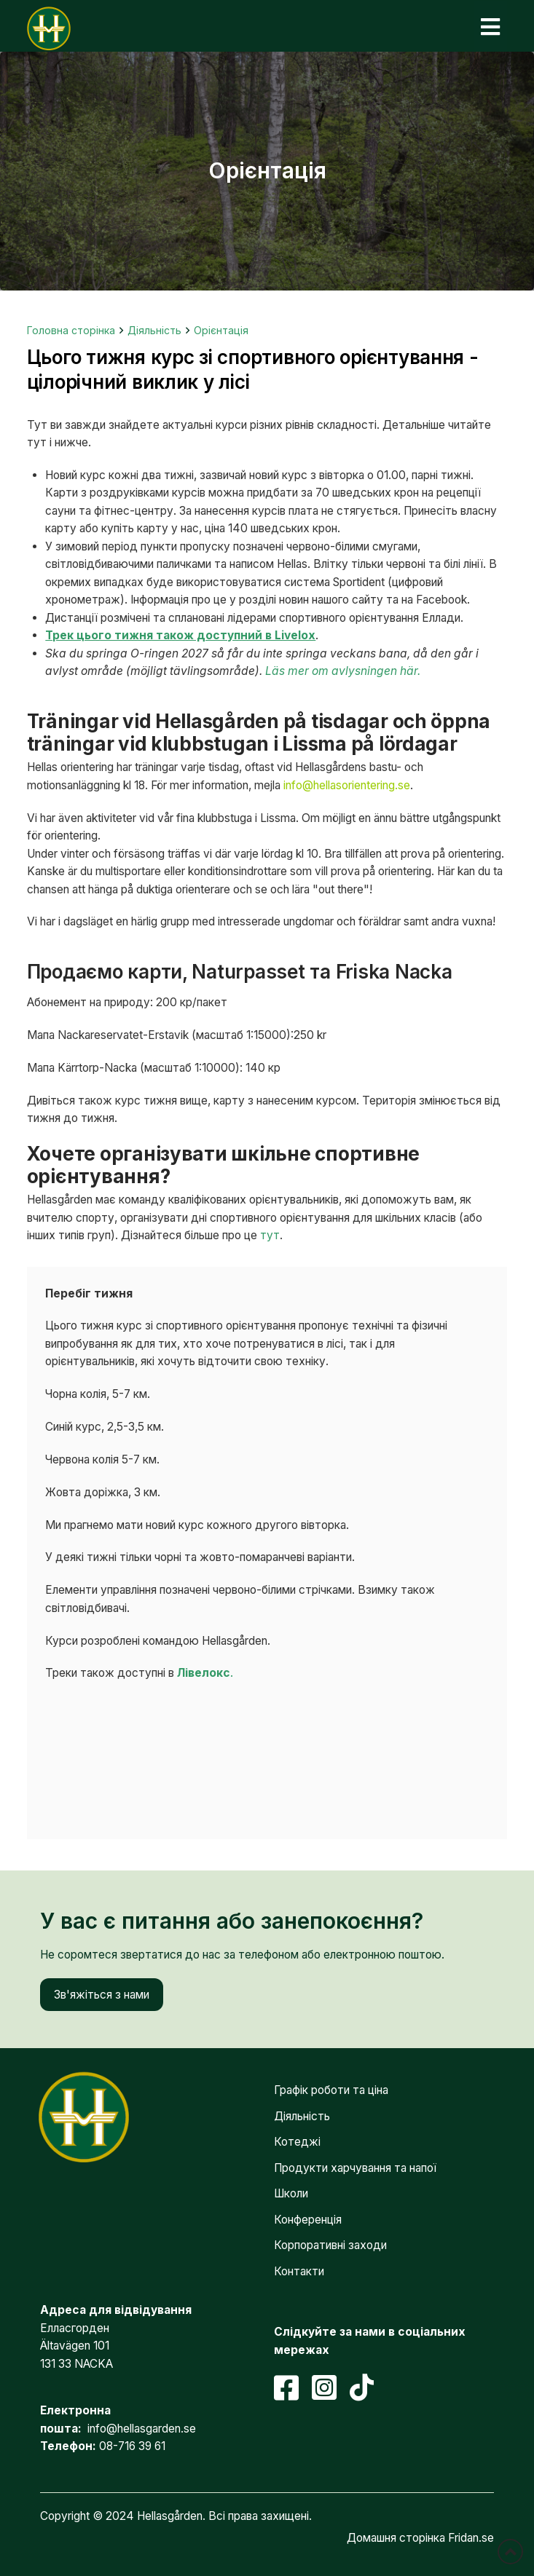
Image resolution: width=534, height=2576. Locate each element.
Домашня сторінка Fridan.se (420, 2538)
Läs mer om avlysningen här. (342, 671)
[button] (490, 26)
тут (270, 1235)
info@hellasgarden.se (141, 2428)
